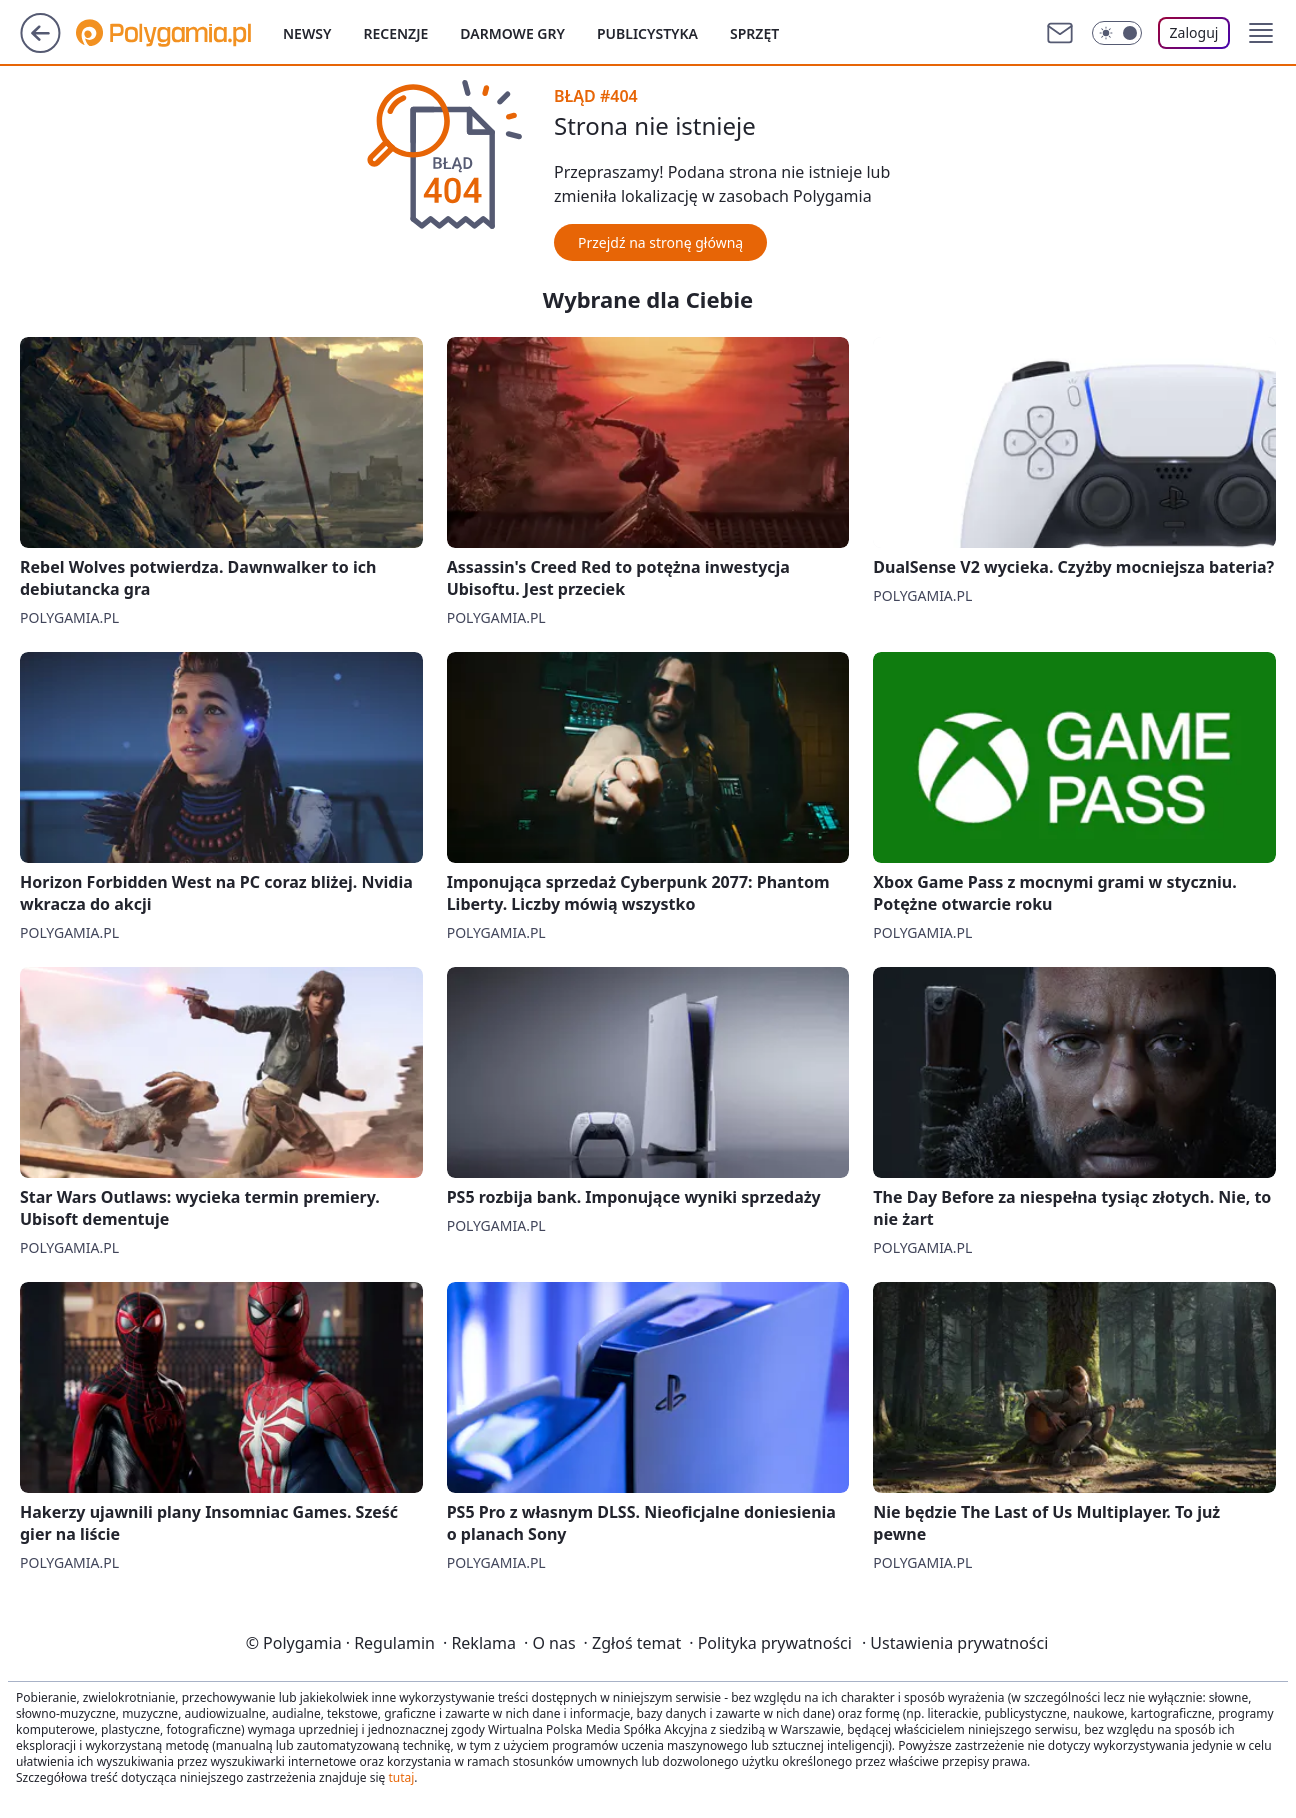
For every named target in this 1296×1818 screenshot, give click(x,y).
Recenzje (395, 33)
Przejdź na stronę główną (660, 242)
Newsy (307, 33)
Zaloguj (1194, 32)
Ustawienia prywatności (955, 1643)
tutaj (401, 1777)
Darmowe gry (512, 33)
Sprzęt (754, 33)
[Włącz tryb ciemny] (1117, 33)
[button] (1261, 33)
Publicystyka (647, 33)
